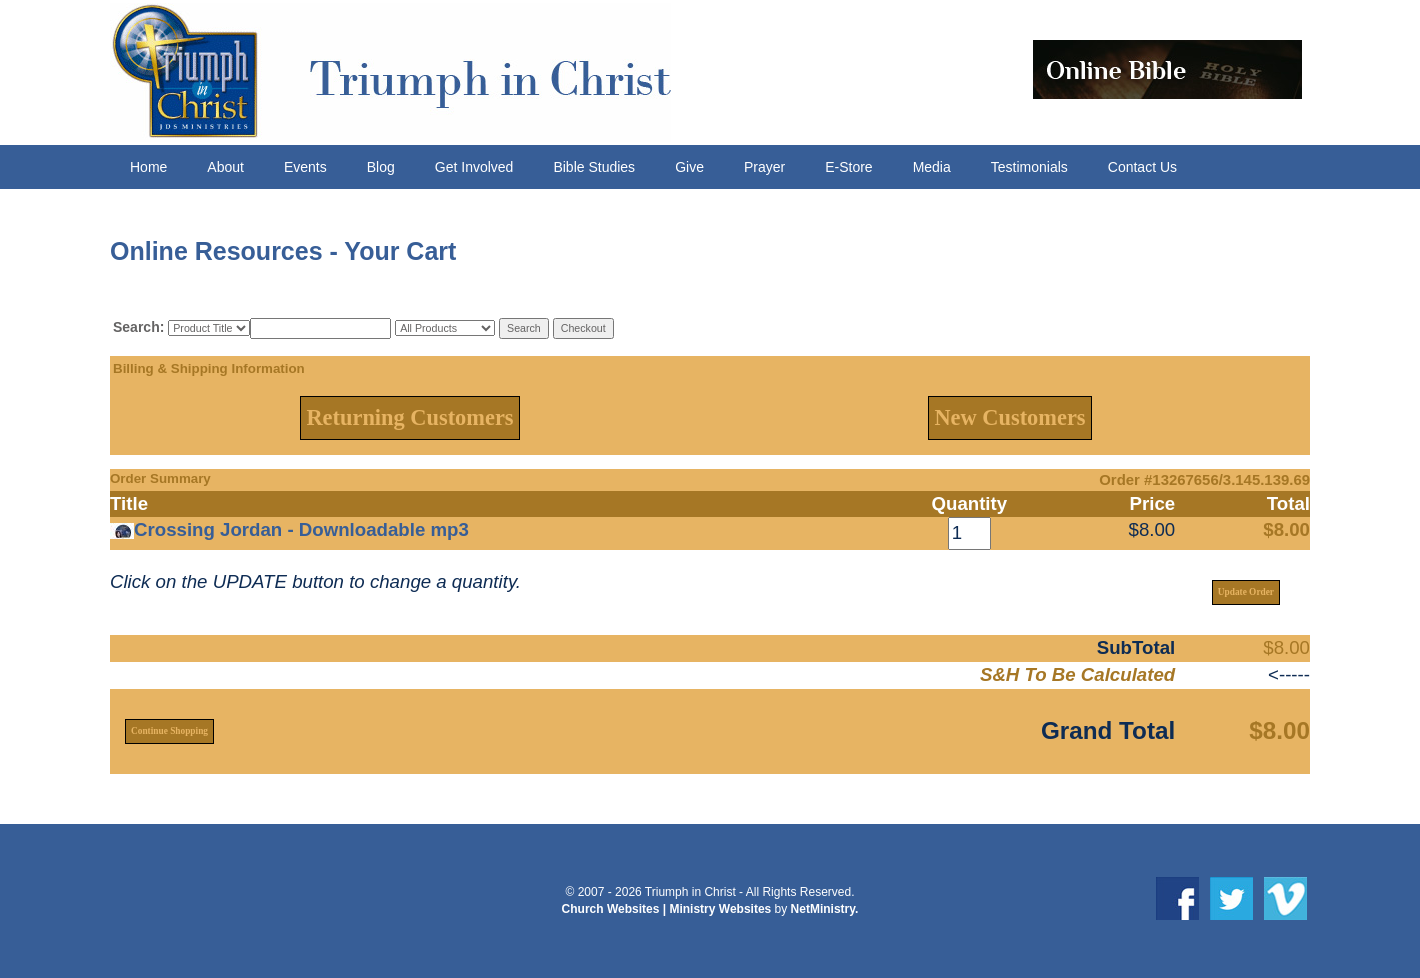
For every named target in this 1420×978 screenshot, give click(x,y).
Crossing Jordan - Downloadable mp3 (301, 529)
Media (932, 167)
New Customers (1009, 417)
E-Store (848, 167)
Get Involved (474, 167)
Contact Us (1142, 167)
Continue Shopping (169, 731)
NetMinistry (823, 909)
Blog (381, 167)
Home (148, 167)
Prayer (764, 167)
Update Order (1246, 592)
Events (305, 167)
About (225, 167)
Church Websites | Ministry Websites (668, 909)
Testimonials (1029, 167)
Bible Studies (594, 167)
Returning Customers (409, 417)
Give (689, 167)
